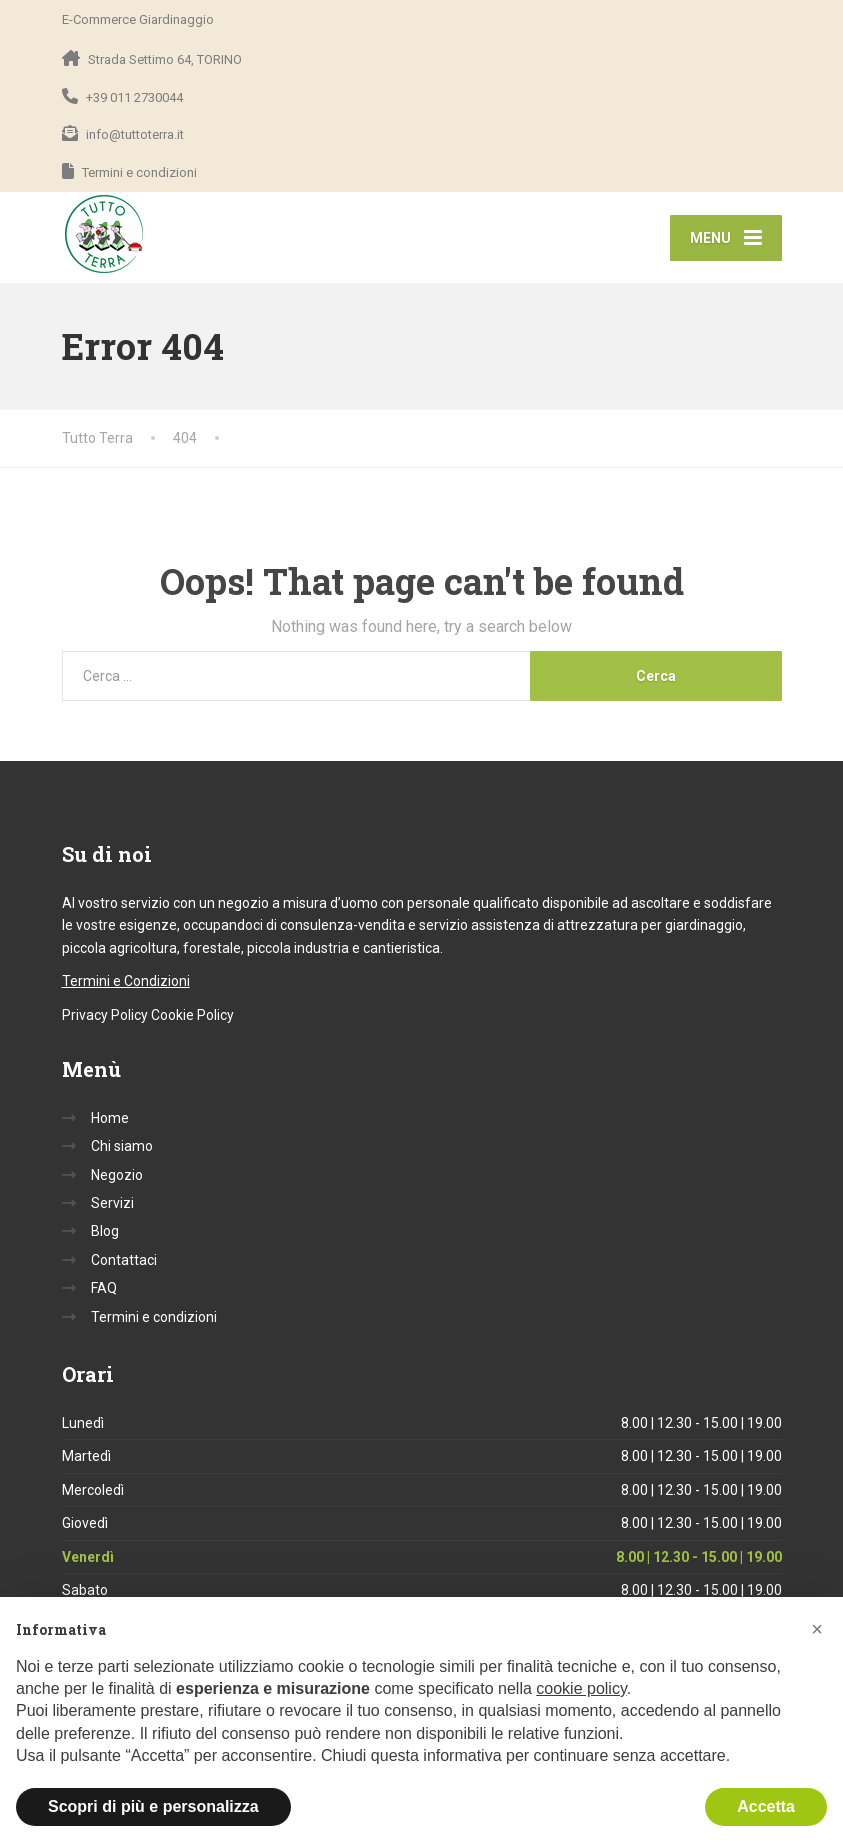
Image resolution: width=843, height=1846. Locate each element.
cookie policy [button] (581, 1688)
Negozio (117, 1175)
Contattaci (124, 1260)
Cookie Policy (192, 1015)
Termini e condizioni (154, 1317)
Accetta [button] (766, 1806)
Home (110, 1118)
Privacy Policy (105, 1015)
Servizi (112, 1203)
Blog (105, 1231)
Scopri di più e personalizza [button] (153, 1806)
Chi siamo (122, 1146)
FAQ (104, 1288)
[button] (817, 1629)
